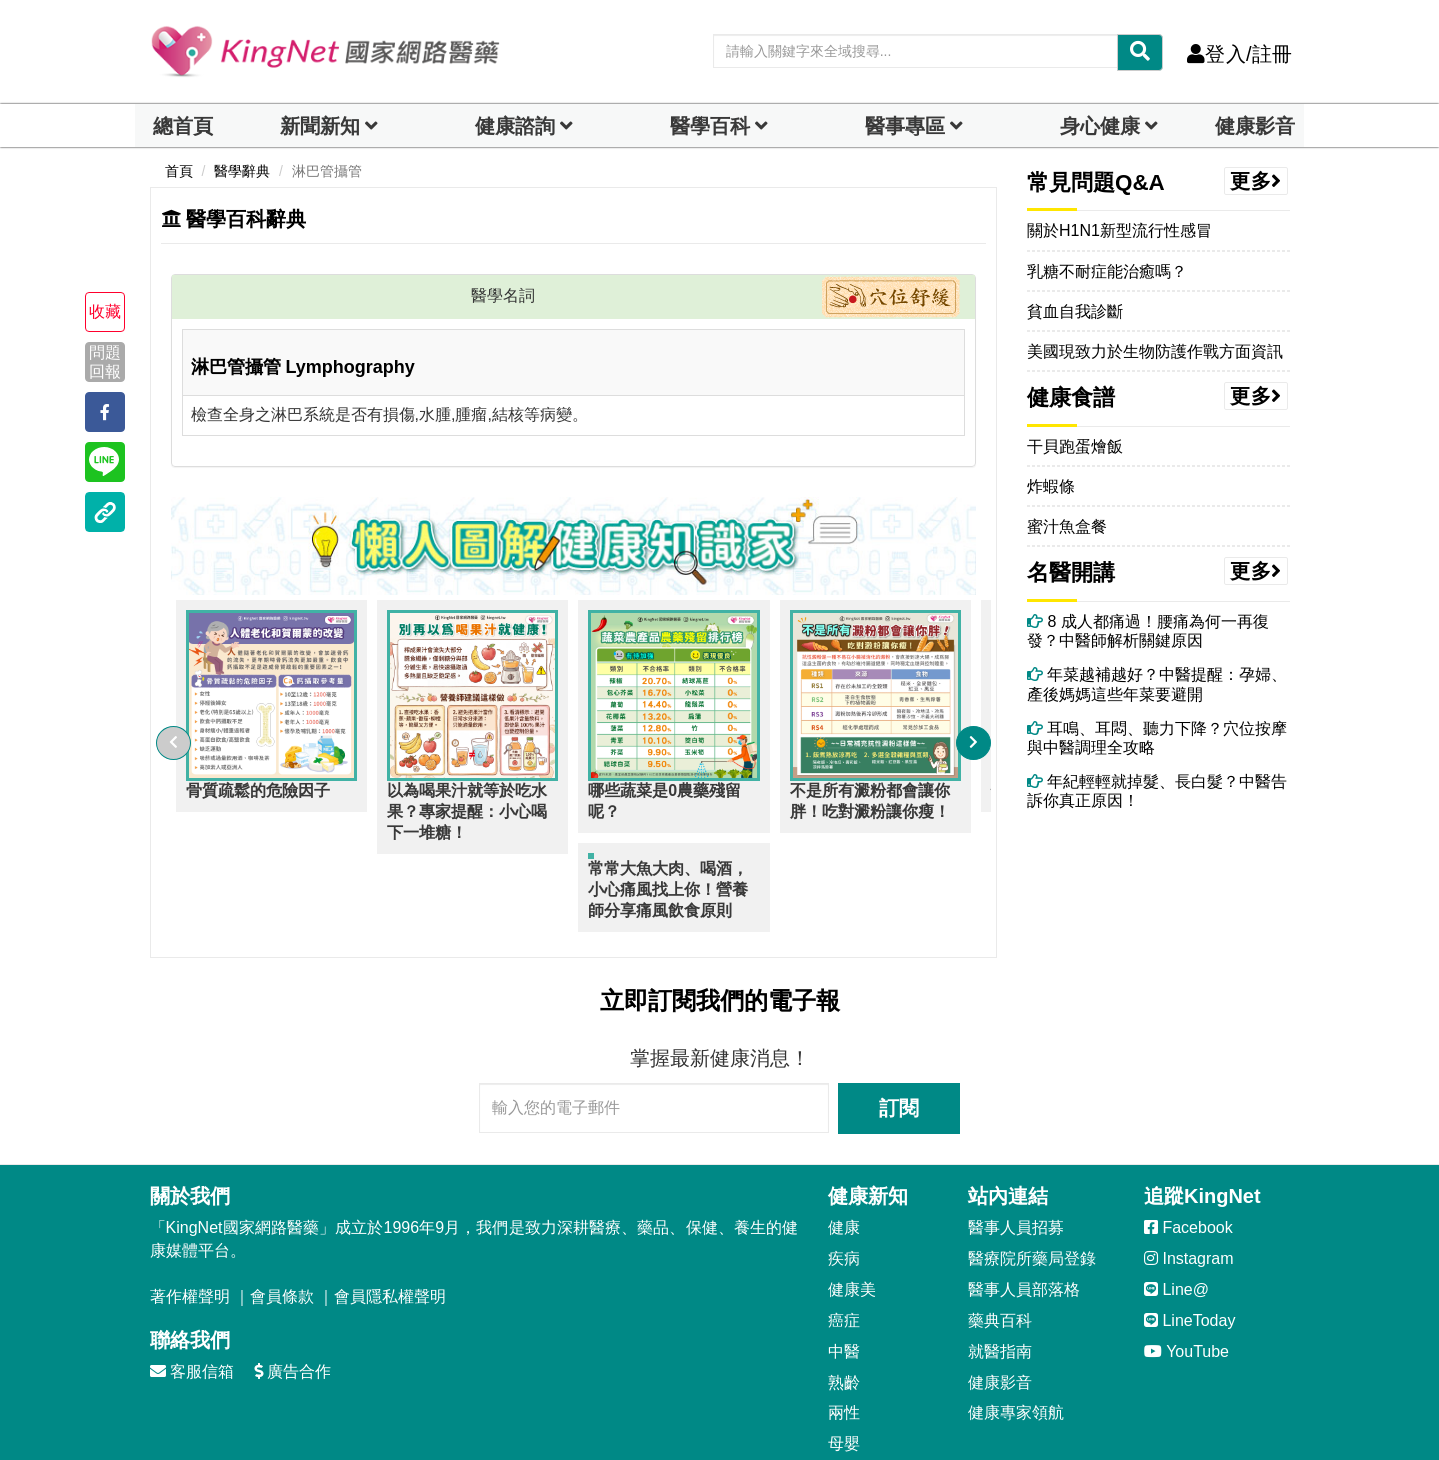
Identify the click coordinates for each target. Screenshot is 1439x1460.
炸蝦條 (1051, 486)
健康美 (852, 1211)
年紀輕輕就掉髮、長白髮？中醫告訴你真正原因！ (1157, 791)
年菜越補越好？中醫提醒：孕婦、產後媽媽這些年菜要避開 (1157, 684)
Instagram (1189, 1180)
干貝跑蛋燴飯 (1075, 446)
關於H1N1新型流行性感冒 (1119, 230)
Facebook (1188, 1149)
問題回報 (105, 362)
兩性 (844, 1334)
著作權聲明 (190, 1218)
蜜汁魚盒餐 (1067, 526)
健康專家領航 (1016, 1334)
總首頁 (183, 126)
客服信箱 (192, 1293)
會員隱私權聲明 (390, 1218)
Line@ (1176, 1211)
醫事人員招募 (1016, 1149)
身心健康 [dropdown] (1100, 126)
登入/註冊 (1239, 54)
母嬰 (844, 1365)
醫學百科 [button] (710, 126)
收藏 (105, 311)
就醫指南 (1000, 1273)
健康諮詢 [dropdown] (515, 126)
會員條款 (282, 1218)
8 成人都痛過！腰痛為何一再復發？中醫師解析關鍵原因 (1148, 631)
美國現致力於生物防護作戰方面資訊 (1155, 351)
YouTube (1186, 1273)
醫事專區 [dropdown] (905, 126)
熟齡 (844, 1304)
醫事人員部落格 (1024, 1211)
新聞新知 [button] (320, 126)
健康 (844, 1149)
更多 (1256, 181)
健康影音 (1255, 126)
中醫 (844, 1273)
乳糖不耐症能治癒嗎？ (1107, 271)
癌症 (844, 1242)
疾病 (844, 1180)
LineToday (1189, 1242)
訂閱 (899, 1030)
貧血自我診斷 (1075, 311)
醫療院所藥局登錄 (1032, 1180)
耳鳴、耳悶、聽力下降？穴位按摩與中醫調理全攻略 (1157, 738)
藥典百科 (1000, 1242)
